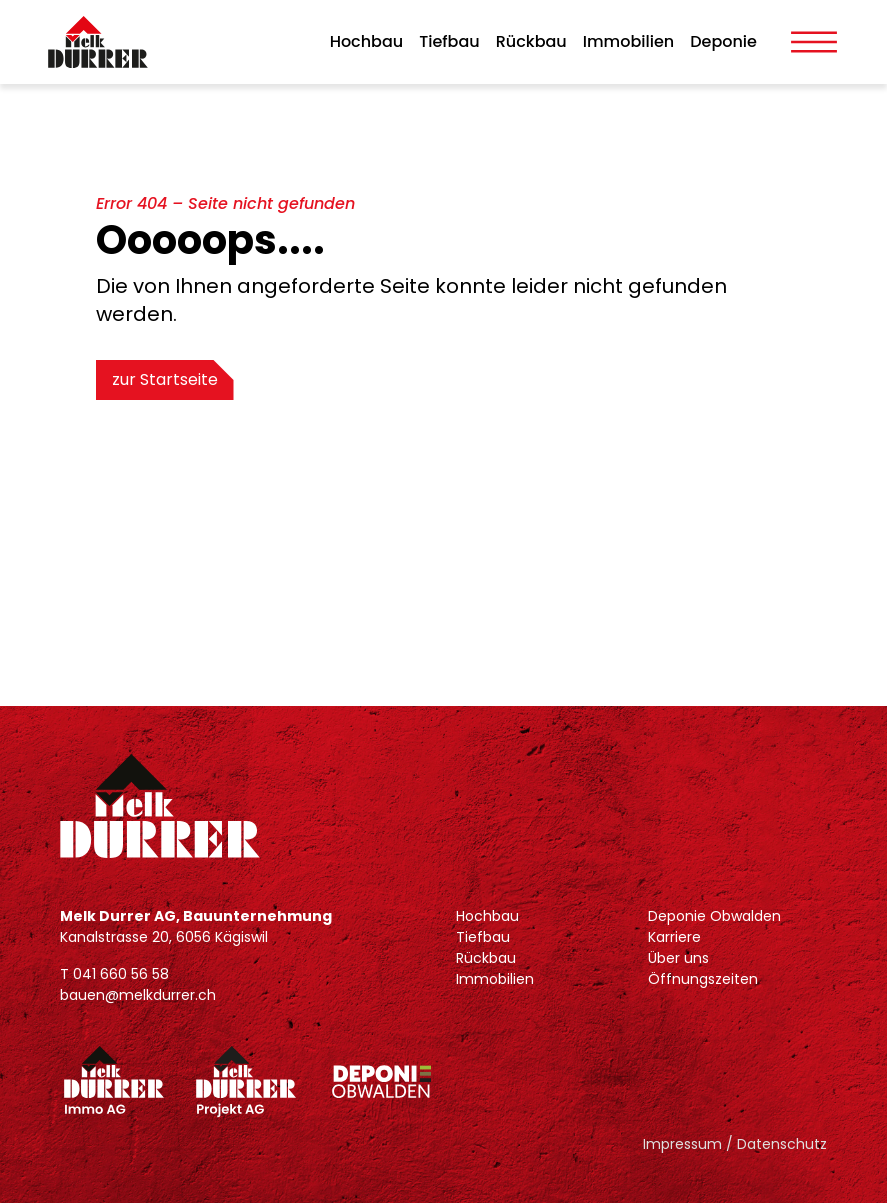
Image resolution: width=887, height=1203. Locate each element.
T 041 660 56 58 (114, 974)
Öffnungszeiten (703, 979)
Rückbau (531, 41)
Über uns (678, 958)
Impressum (682, 1144)
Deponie (723, 41)
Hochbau (367, 41)
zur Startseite (165, 379)
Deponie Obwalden (714, 916)
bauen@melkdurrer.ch (138, 995)
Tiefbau (449, 41)
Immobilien (628, 41)
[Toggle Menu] (814, 42)
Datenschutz (782, 1144)
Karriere (674, 937)
